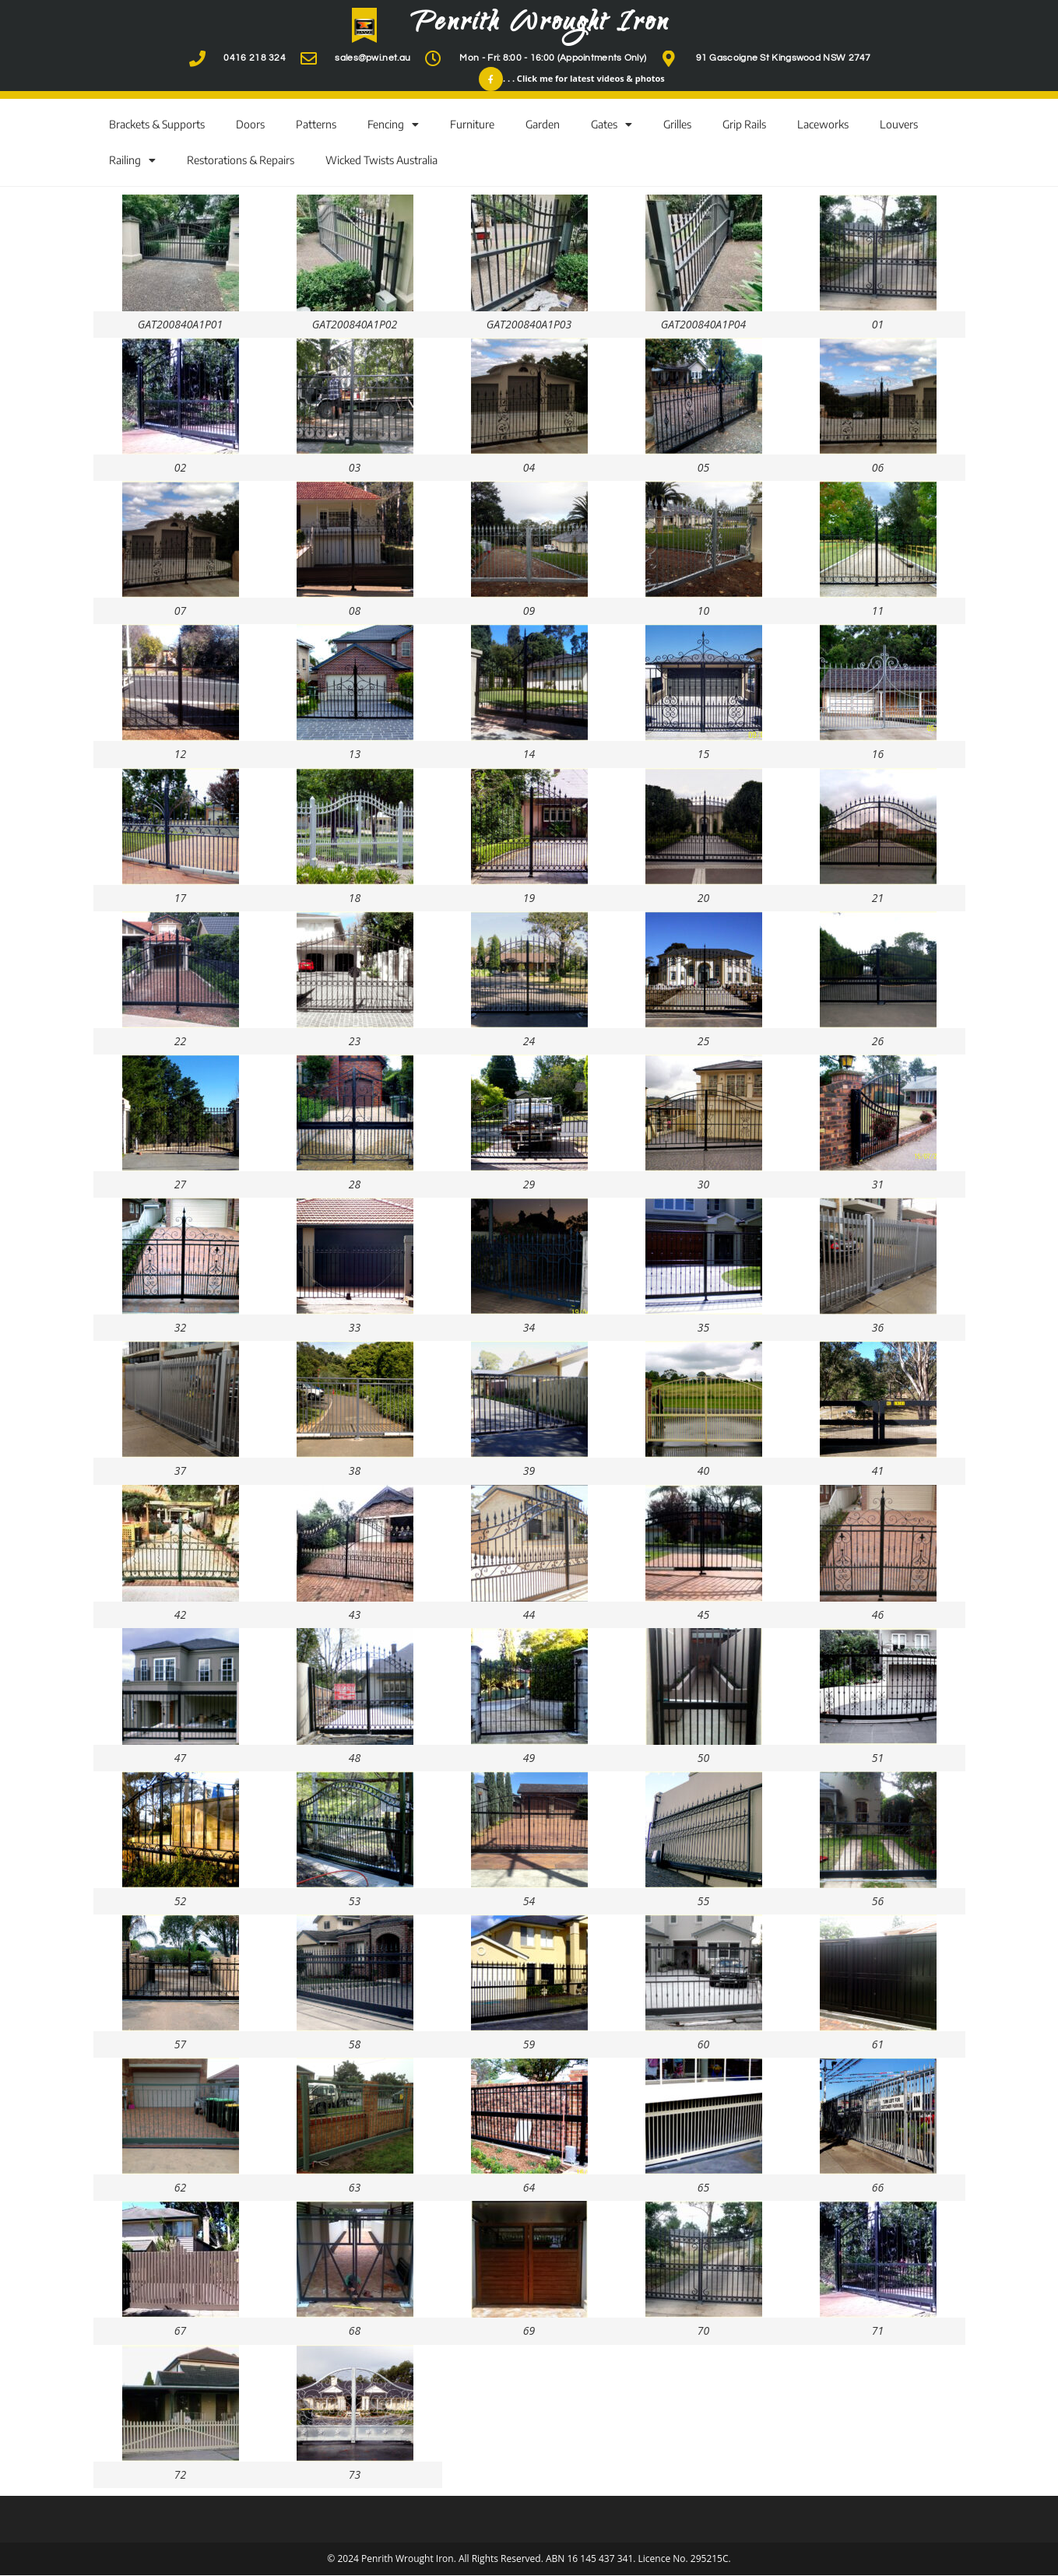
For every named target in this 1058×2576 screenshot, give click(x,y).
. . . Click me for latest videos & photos (584, 79)
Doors (250, 125)
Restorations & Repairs (240, 160)
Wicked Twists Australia (381, 160)
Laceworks (823, 125)
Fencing (393, 125)
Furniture (472, 125)
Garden (542, 125)
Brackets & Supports (157, 125)
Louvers (899, 125)
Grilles (677, 125)
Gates (611, 125)
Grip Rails (744, 125)
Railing (132, 161)
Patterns (316, 125)
